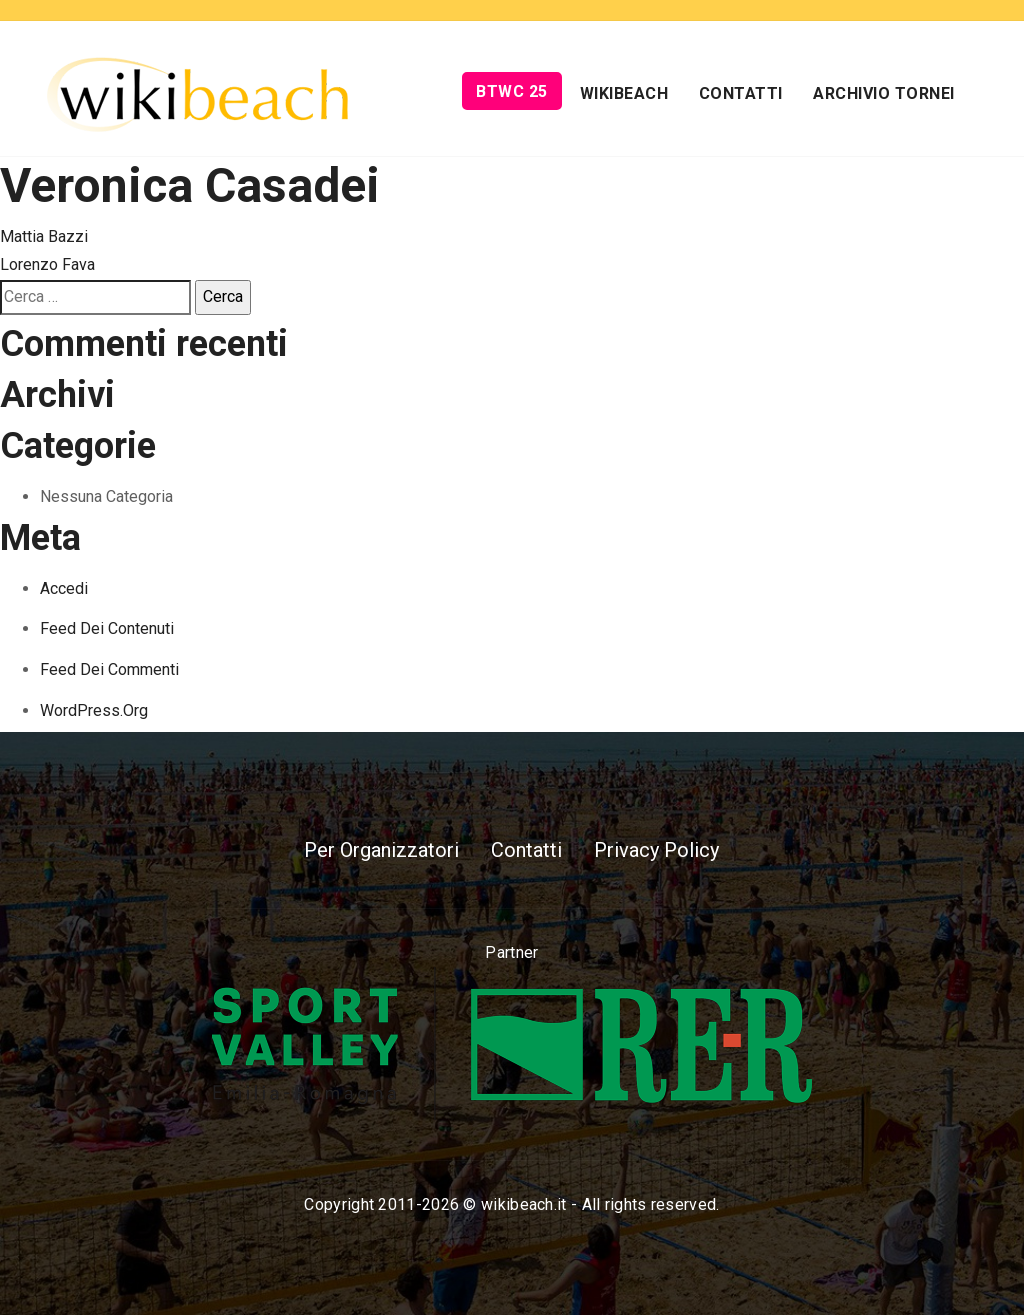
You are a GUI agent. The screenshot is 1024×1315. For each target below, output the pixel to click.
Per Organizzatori (381, 850)
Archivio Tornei (884, 93)
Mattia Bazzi (44, 236)
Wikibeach (624, 93)
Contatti (741, 93)
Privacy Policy (656, 850)
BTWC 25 (512, 91)
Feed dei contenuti (107, 628)
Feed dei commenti (109, 669)
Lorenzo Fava (47, 264)
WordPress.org (94, 710)
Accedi (64, 588)
